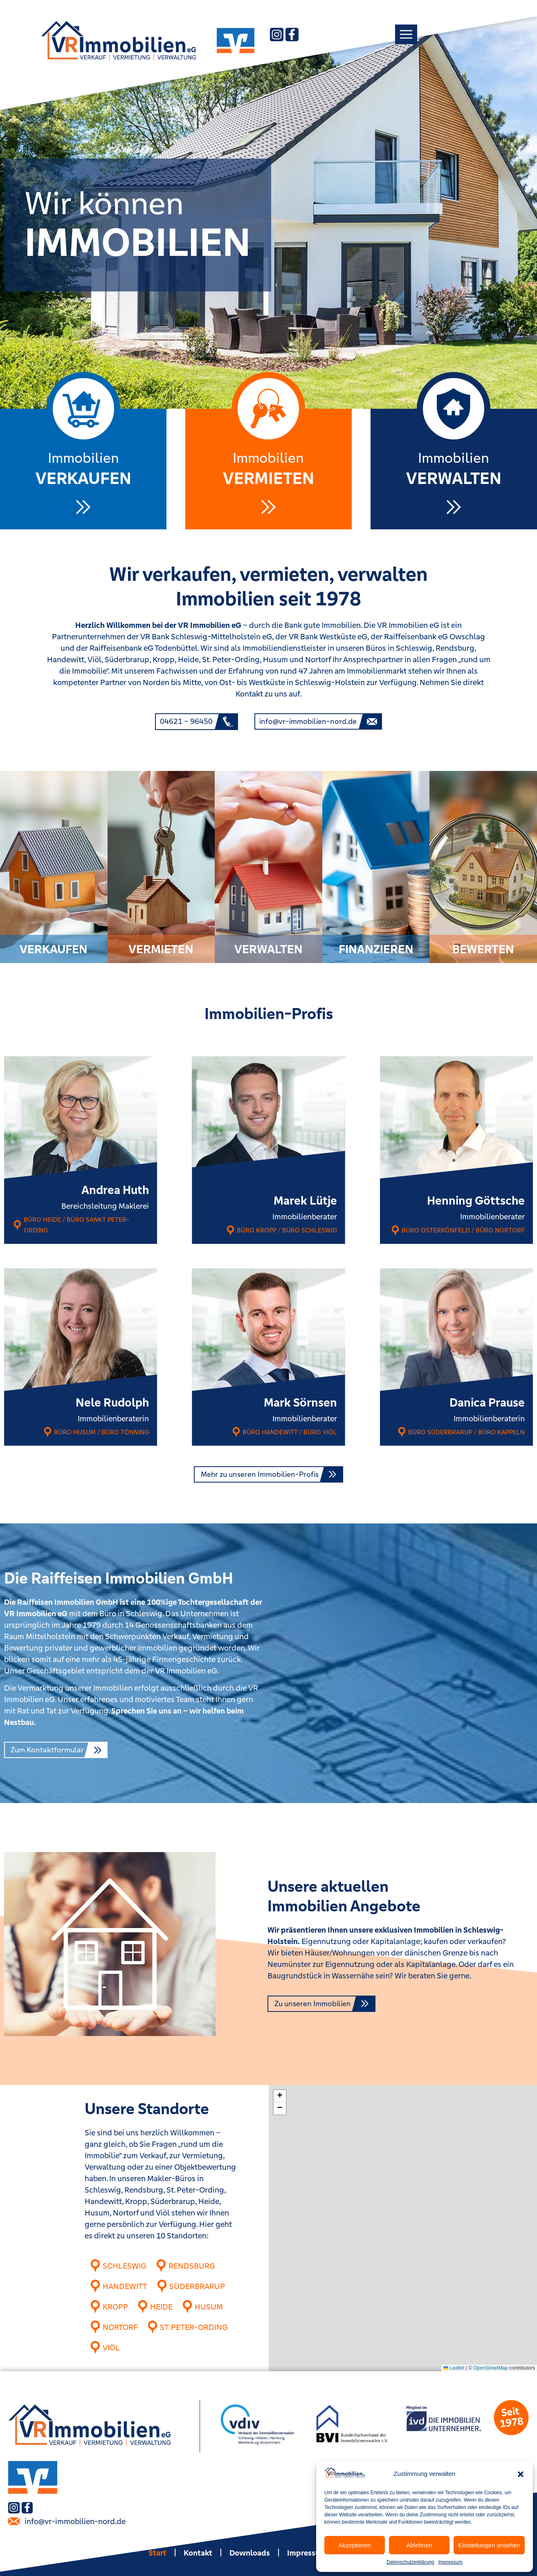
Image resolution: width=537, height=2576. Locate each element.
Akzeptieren (354, 2545)
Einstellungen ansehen (489, 2545)
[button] (521, 2474)
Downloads (249, 2552)
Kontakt (198, 2552)
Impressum (450, 2562)
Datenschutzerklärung (410, 2562)
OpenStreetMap (490, 2368)
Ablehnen (419, 2545)
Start (157, 2552)
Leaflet (453, 2368)
